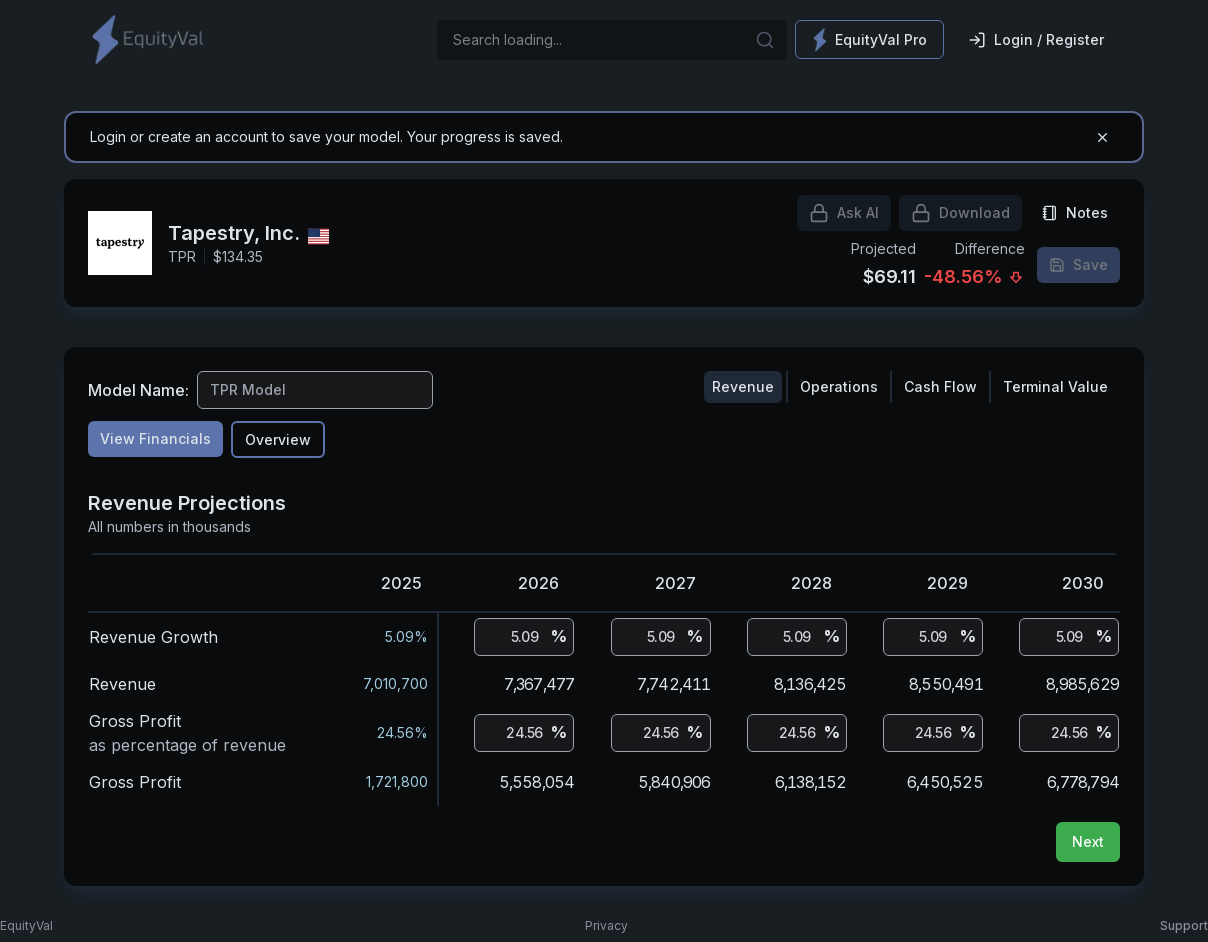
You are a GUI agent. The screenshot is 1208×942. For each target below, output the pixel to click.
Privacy (606, 925)
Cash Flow (940, 386)
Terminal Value (1055, 386)
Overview (278, 439)
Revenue (743, 386)
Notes (1075, 212)
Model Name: (138, 390)
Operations (839, 386)
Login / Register (1036, 40)
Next (1088, 841)
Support (1184, 925)
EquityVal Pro (869, 39)
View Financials (155, 438)
